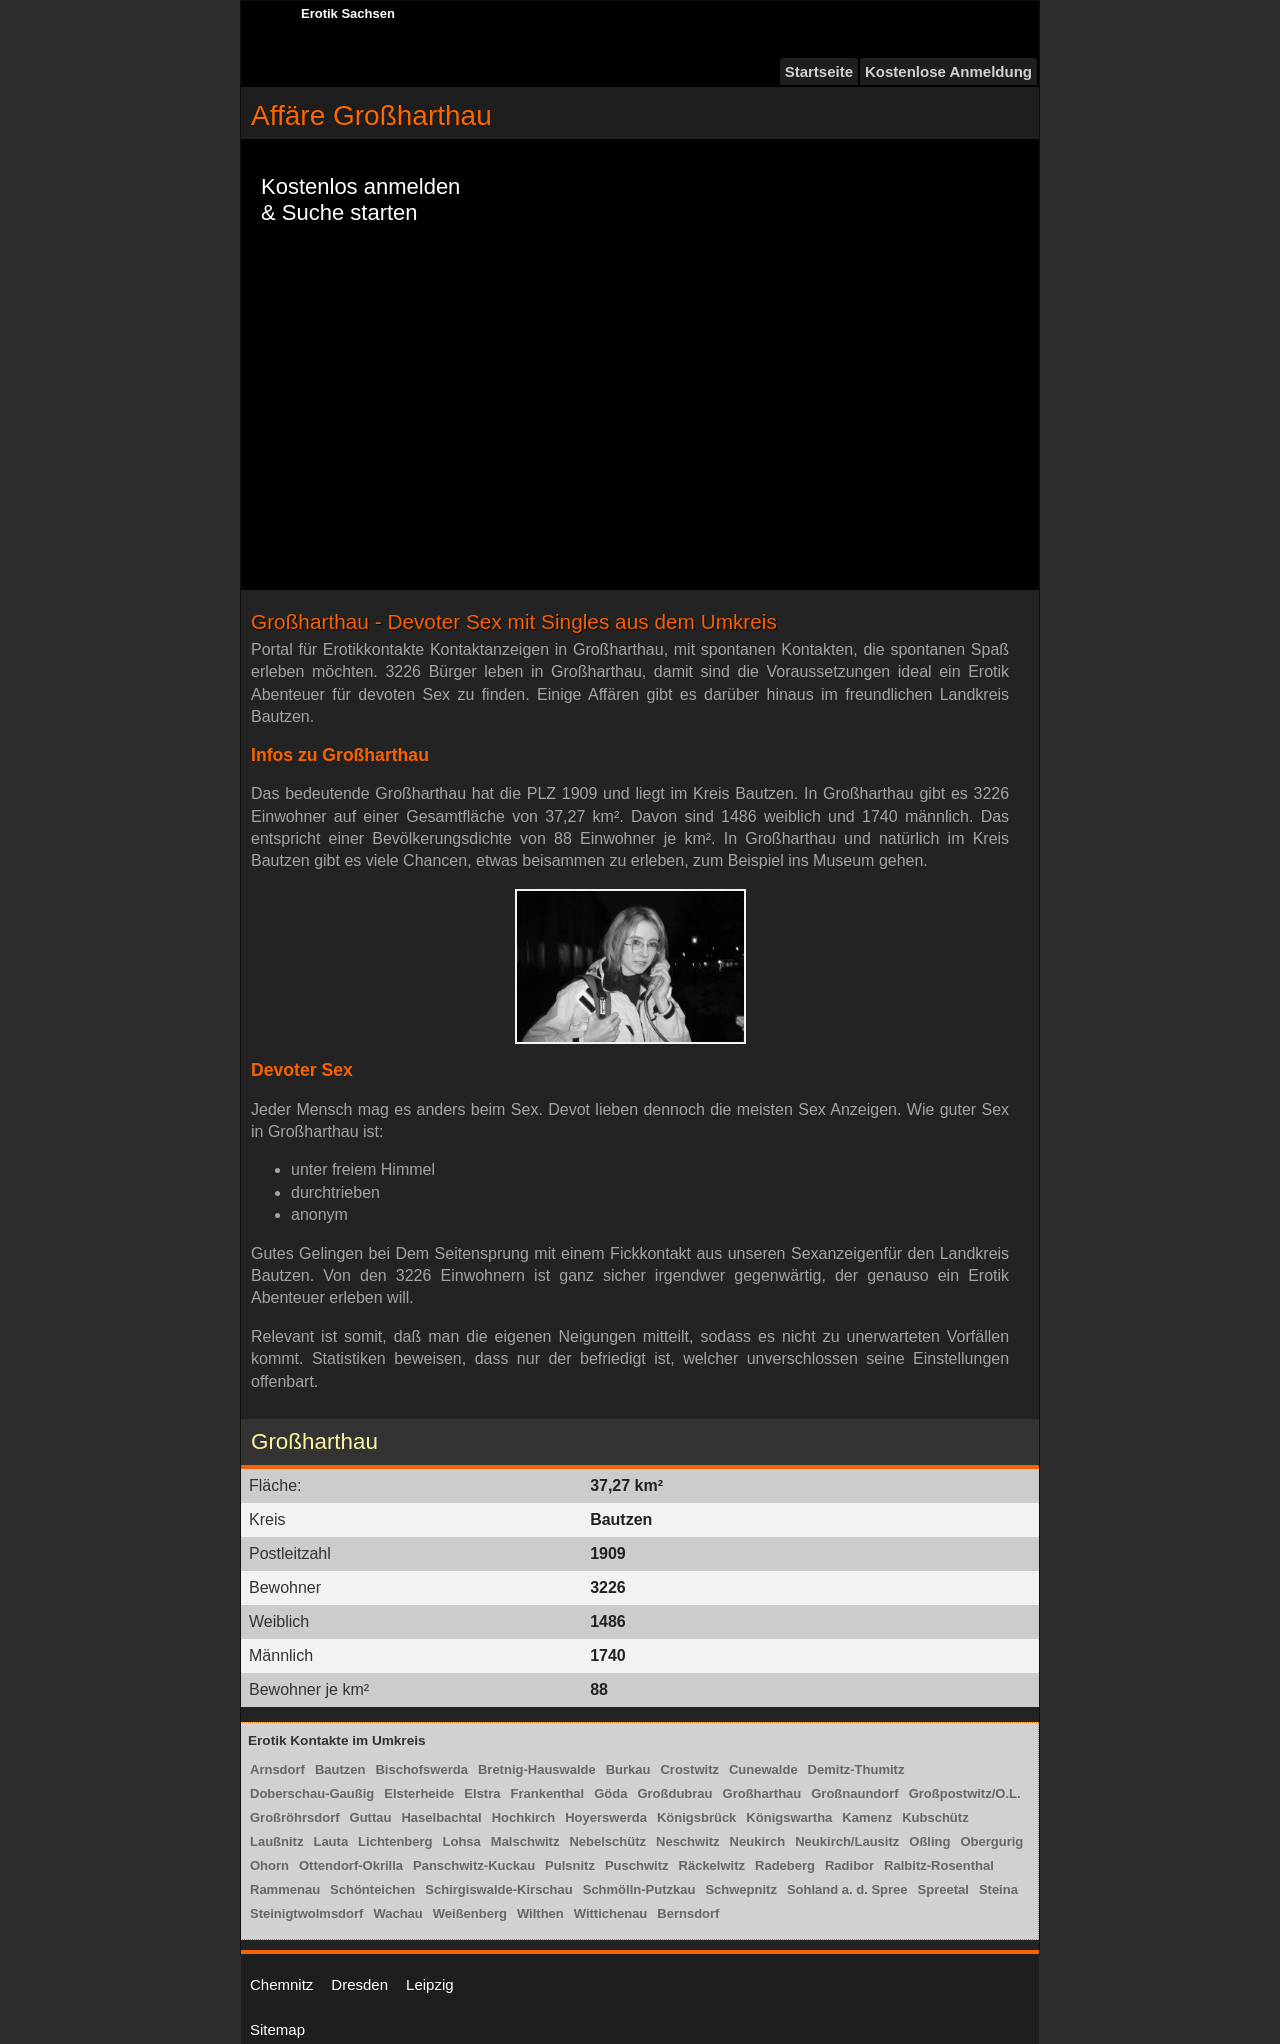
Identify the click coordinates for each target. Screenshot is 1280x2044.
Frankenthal (547, 1793)
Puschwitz (637, 1865)
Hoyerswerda (606, 1817)
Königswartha (789, 1817)
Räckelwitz (712, 1865)
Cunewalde (763, 1769)
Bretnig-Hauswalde (537, 1769)
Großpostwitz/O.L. (965, 1793)
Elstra (482, 1793)
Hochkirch (524, 1817)
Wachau (397, 1913)
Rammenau (285, 1889)
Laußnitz (276, 1841)
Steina (998, 1889)
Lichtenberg (395, 1841)
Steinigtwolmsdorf (306, 1913)
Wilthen (540, 1913)
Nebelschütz (607, 1841)
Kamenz (867, 1817)
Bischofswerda (421, 1769)
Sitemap (277, 2029)
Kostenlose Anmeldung (948, 71)
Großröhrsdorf (295, 1817)
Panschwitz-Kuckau (474, 1865)
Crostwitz (689, 1769)
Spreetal (943, 1889)
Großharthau (762, 1793)
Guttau (371, 1817)
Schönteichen (372, 1889)
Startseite (819, 71)
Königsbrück (696, 1817)
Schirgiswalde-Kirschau (498, 1889)
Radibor (849, 1865)
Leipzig (430, 1984)
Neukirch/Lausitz (847, 1841)
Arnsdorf (277, 1769)
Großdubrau (674, 1793)
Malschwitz (525, 1841)
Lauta (330, 1841)
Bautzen (340, 1769)
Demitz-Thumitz (856, 1769)
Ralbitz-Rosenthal (939, 1865)
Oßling (929, 1841)
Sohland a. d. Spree (847, 1889)
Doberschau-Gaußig (312, 1793)
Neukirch (758, 1841)
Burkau (628, 1769)
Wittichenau (611, 1913)
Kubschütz (935, 1817)
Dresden (359, 1984)
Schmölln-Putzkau (639, 1889)
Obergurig (991, 1841)
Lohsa (462, 1841)
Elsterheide (419, 1793)
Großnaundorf (854, 1793)
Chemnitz (281, 1984)
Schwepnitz (741, 1889)
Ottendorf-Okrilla (351, 1865)
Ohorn (269, 1865)
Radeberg (785, 1865)
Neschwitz (688, 1841)
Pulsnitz (570, 1865)
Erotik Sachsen (348, 13)
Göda (610, 1793)
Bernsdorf (688, 1913)
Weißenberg (470, 1913)
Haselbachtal (441, 1817)
